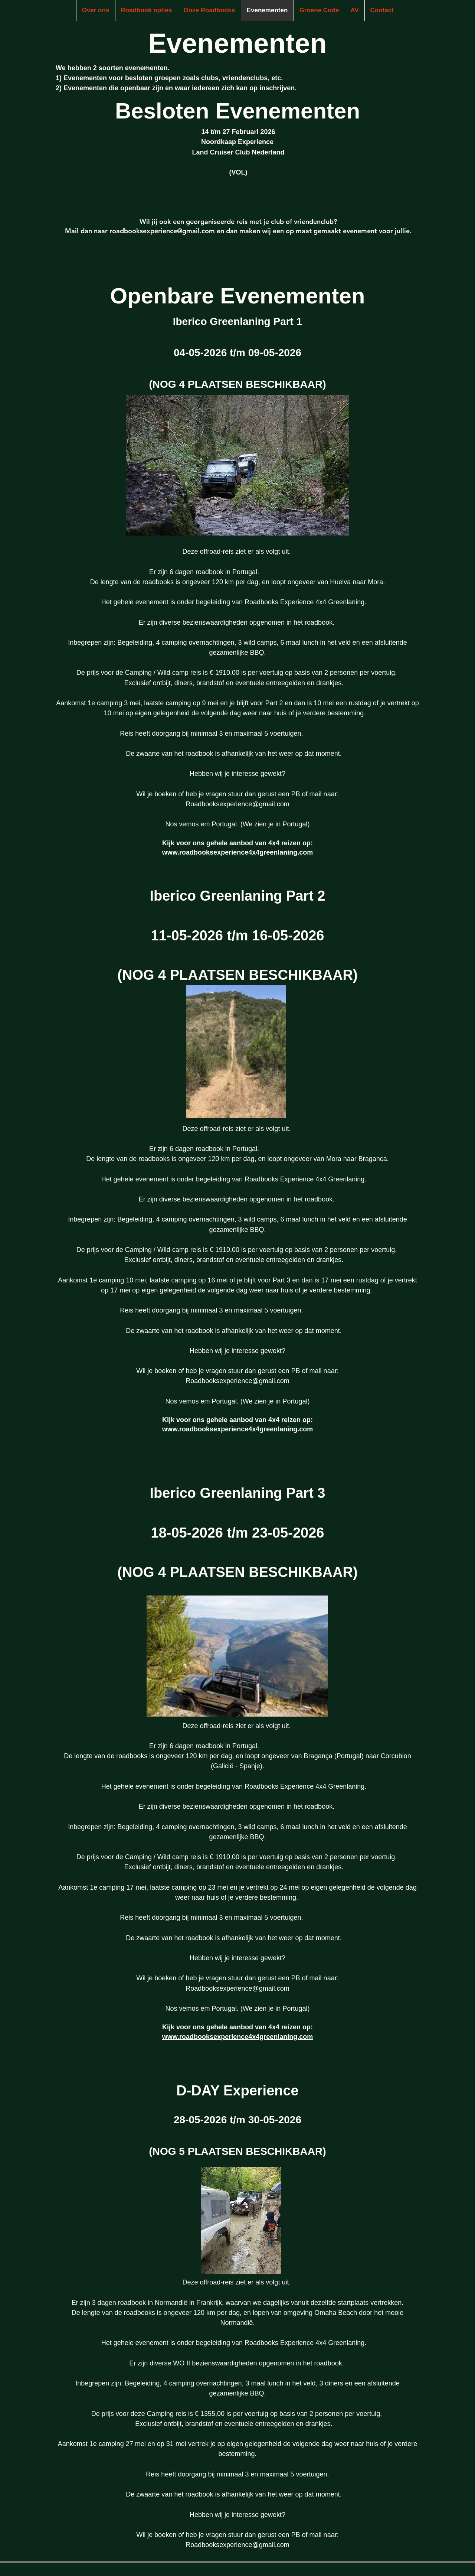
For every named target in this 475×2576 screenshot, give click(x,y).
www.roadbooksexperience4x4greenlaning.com (237, 852)
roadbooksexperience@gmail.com (162, 231)
